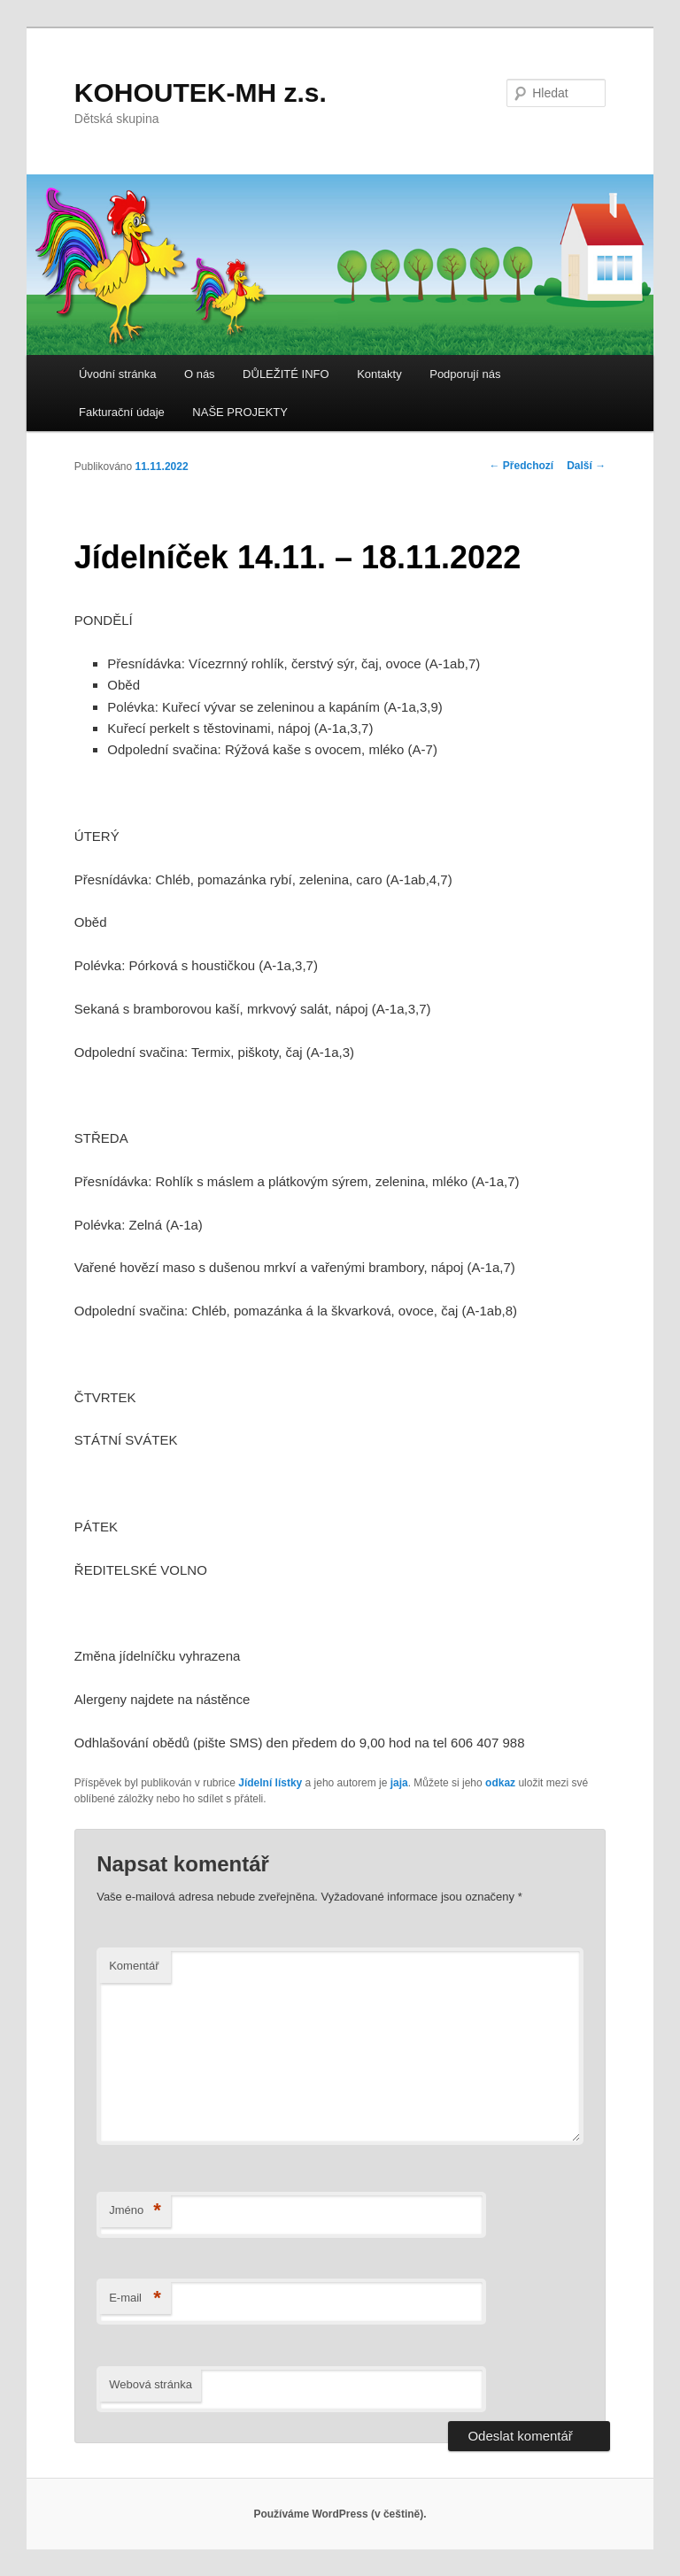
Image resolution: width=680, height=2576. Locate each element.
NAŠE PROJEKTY (240, 412)
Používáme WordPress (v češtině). (339, 2514)
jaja (399, 1783)
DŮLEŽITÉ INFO (286, 374)
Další (586, 465)
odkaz (500, 1783)
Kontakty (379, 374)
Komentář (133, 1965)
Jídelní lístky (270, 1783)
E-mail (135, 2298)
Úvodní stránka (117, 374)
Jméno (135, 2211)
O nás (199, 374)
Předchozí (522, 465)
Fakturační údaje (122, 412)
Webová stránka (150, 2384)
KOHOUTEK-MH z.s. (200, 92)
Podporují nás (464, 374)
